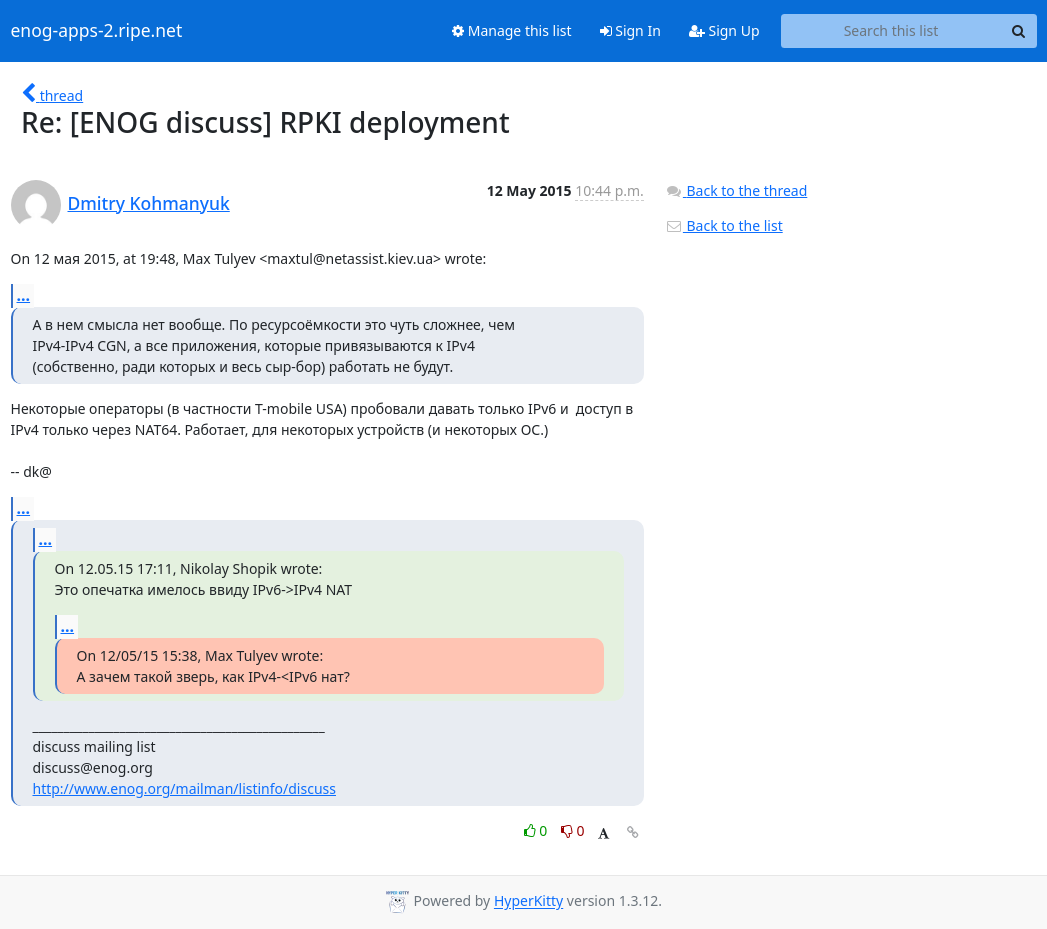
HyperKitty (528, 901)
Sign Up (724, 30)
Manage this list (512, 30)
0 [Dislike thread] (573, 830)
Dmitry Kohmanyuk (149, 203)
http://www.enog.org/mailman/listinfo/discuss (184, 788)
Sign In (630, 30)
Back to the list (724, 225)
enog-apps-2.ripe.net (97, 31)
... (24, 295)
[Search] (1019, 31)
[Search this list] (891, 31)
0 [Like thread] (537, 830)
